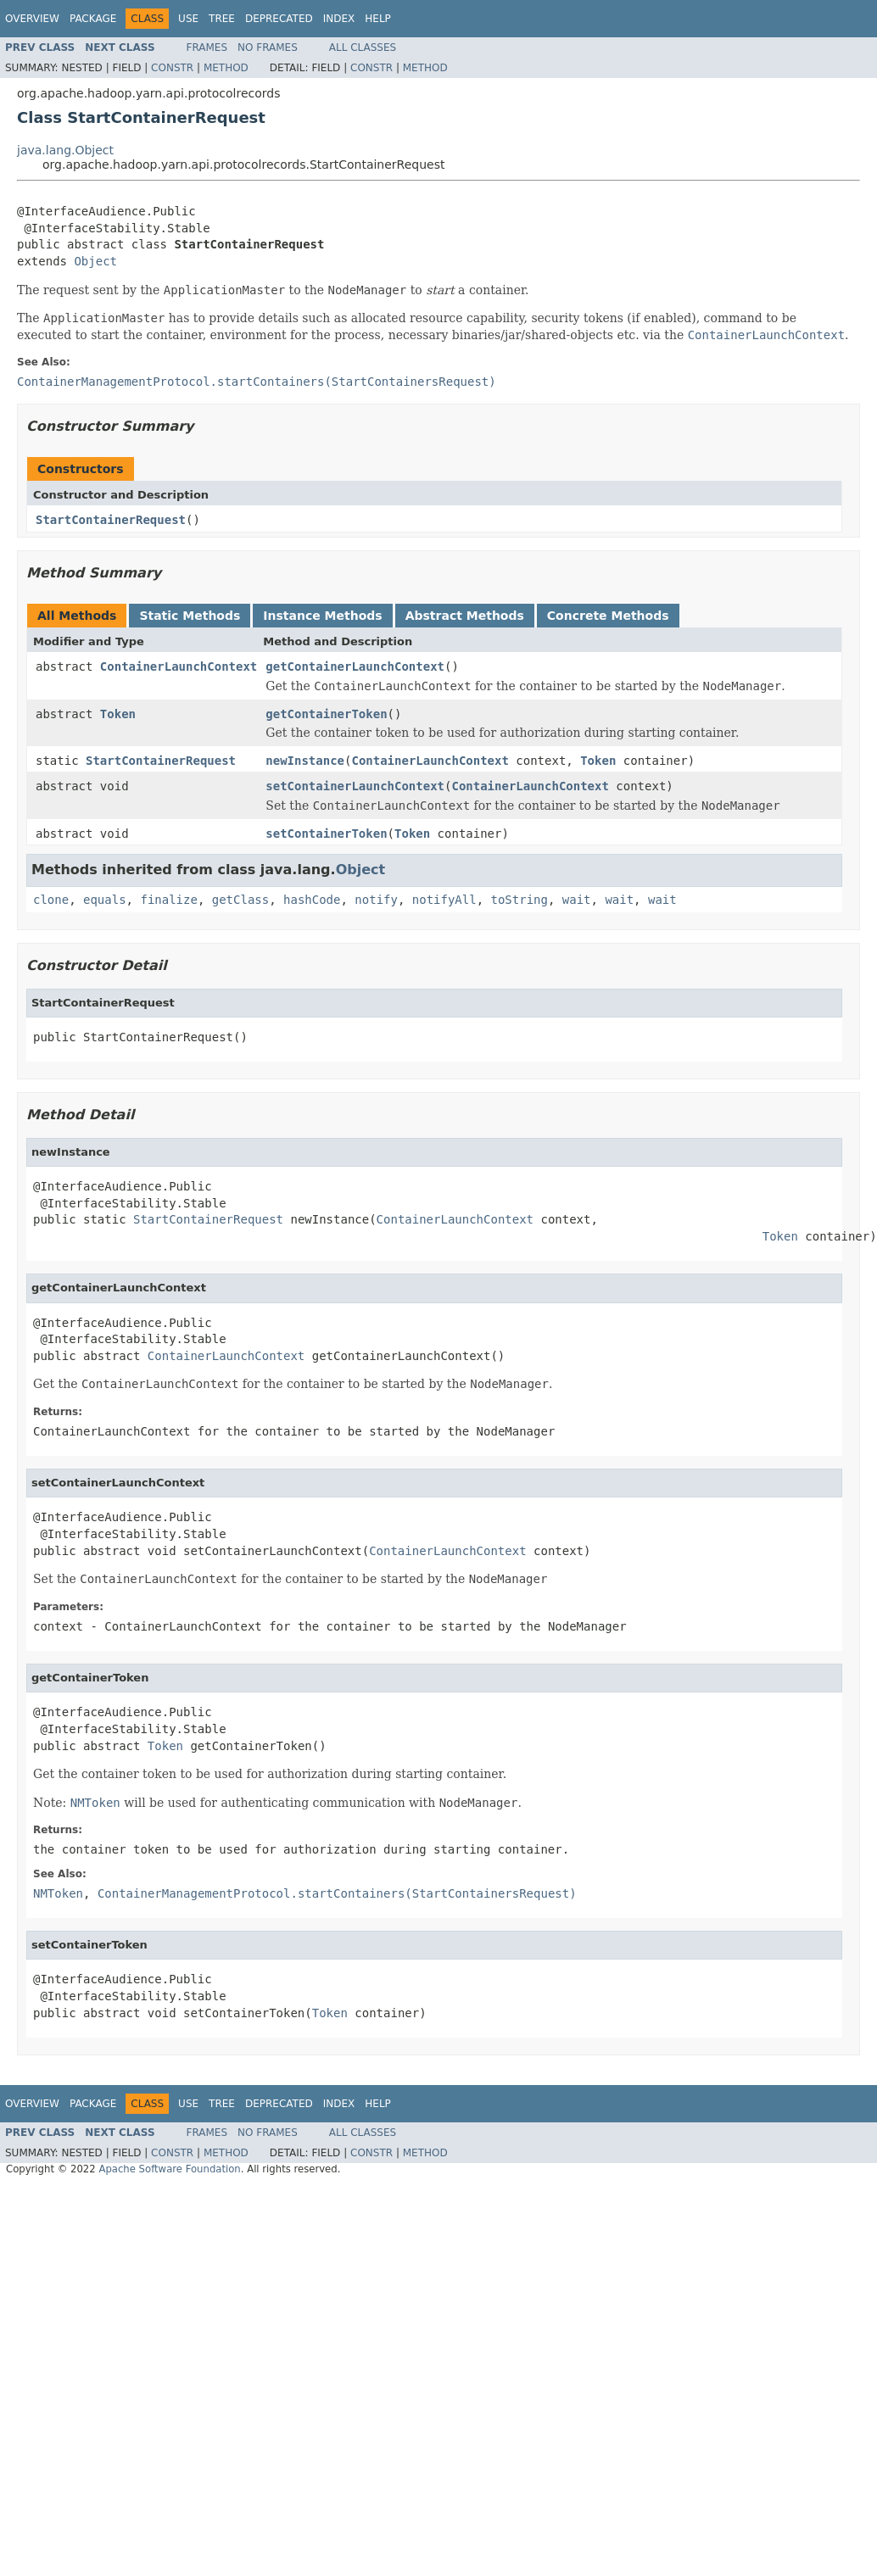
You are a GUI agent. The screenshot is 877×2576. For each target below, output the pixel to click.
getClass (240, 899)
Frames (207, 47)
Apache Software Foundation (169, 2169)
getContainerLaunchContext (354, 666)
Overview (32, 19)
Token (118, 714)
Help (378, 19)
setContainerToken (326, 833)
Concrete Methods (608, 615)
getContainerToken (326, 714)
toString (519, 899)
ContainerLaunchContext (178, 666)
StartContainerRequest (111, 520)
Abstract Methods (464, 615)
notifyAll (444, 899)
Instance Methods (322, 615)
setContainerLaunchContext (354, 786)
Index (339, 19)
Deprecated (279, 19)
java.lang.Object (65, 150)
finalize (168, 899)
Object (95, 261)
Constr (172, 68)
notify (376, 899)
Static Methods (189, 615)
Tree (222, 19)
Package (93, 19)
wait (576, 899)
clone (51, 899)
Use (188, 19)
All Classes (362, 47)
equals (104, 899)
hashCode (311, 899)
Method (226, 68)
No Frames (267, 47)
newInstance (304, 760)
